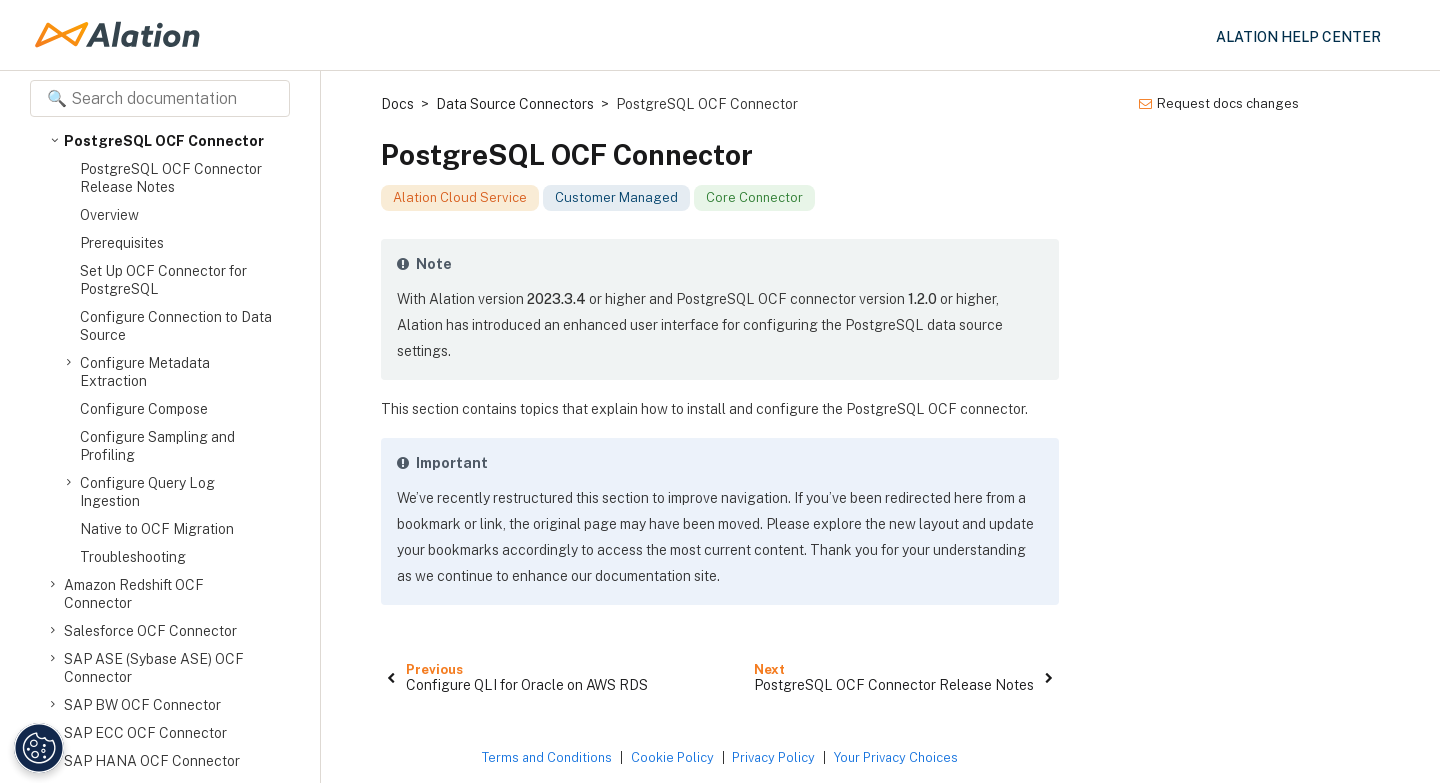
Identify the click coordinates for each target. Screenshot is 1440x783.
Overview (109, 215)
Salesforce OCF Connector (150, 631)
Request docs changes (1219, 103)
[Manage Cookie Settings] (36, 748)
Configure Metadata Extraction (145, 371)
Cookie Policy (672, 757)
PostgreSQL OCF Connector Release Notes (171, 178)
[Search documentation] (160, 98)
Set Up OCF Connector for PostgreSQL (163, 280)
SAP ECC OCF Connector (145, 733)
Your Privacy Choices (896, 757)
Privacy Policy (773, 757)
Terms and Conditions (547, 757)
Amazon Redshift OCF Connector (134, 593)
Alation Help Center (1298, 37)
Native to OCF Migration (157, 529)
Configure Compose (144, 409)
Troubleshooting (133, 557)
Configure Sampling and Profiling (157, 446)
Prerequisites (122, 243)
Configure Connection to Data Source (176, 326)
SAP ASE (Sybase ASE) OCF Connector (154, 667)
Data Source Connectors (515, 104)
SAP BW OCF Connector (142, 705)
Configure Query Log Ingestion (147, 491)
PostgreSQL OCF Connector (164, 141)
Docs (397, 104)
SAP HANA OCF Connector (152, 761)
